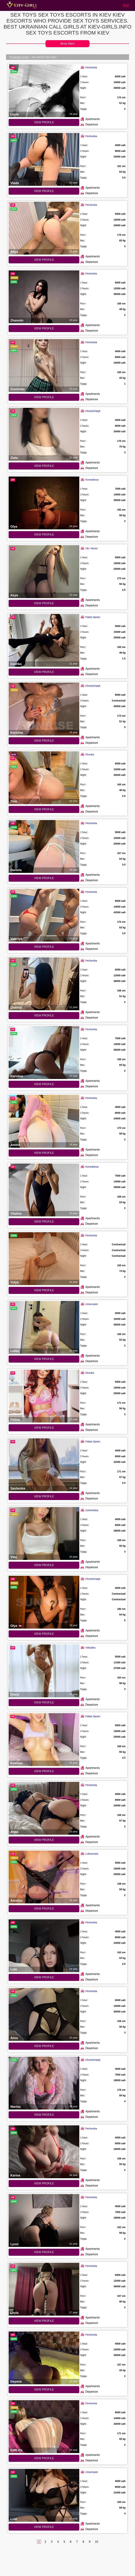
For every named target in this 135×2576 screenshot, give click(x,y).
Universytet (89, 1304)
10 (96, 2541)
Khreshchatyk (90, 411)
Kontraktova (89, 479)
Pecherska (88, 67)
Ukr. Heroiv (89, 548)
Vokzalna (87, 1647)
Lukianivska (89, 1853)
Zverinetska (89, 1510)
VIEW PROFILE (44, 122)
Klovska (87, 754)
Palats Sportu (90, 617)
